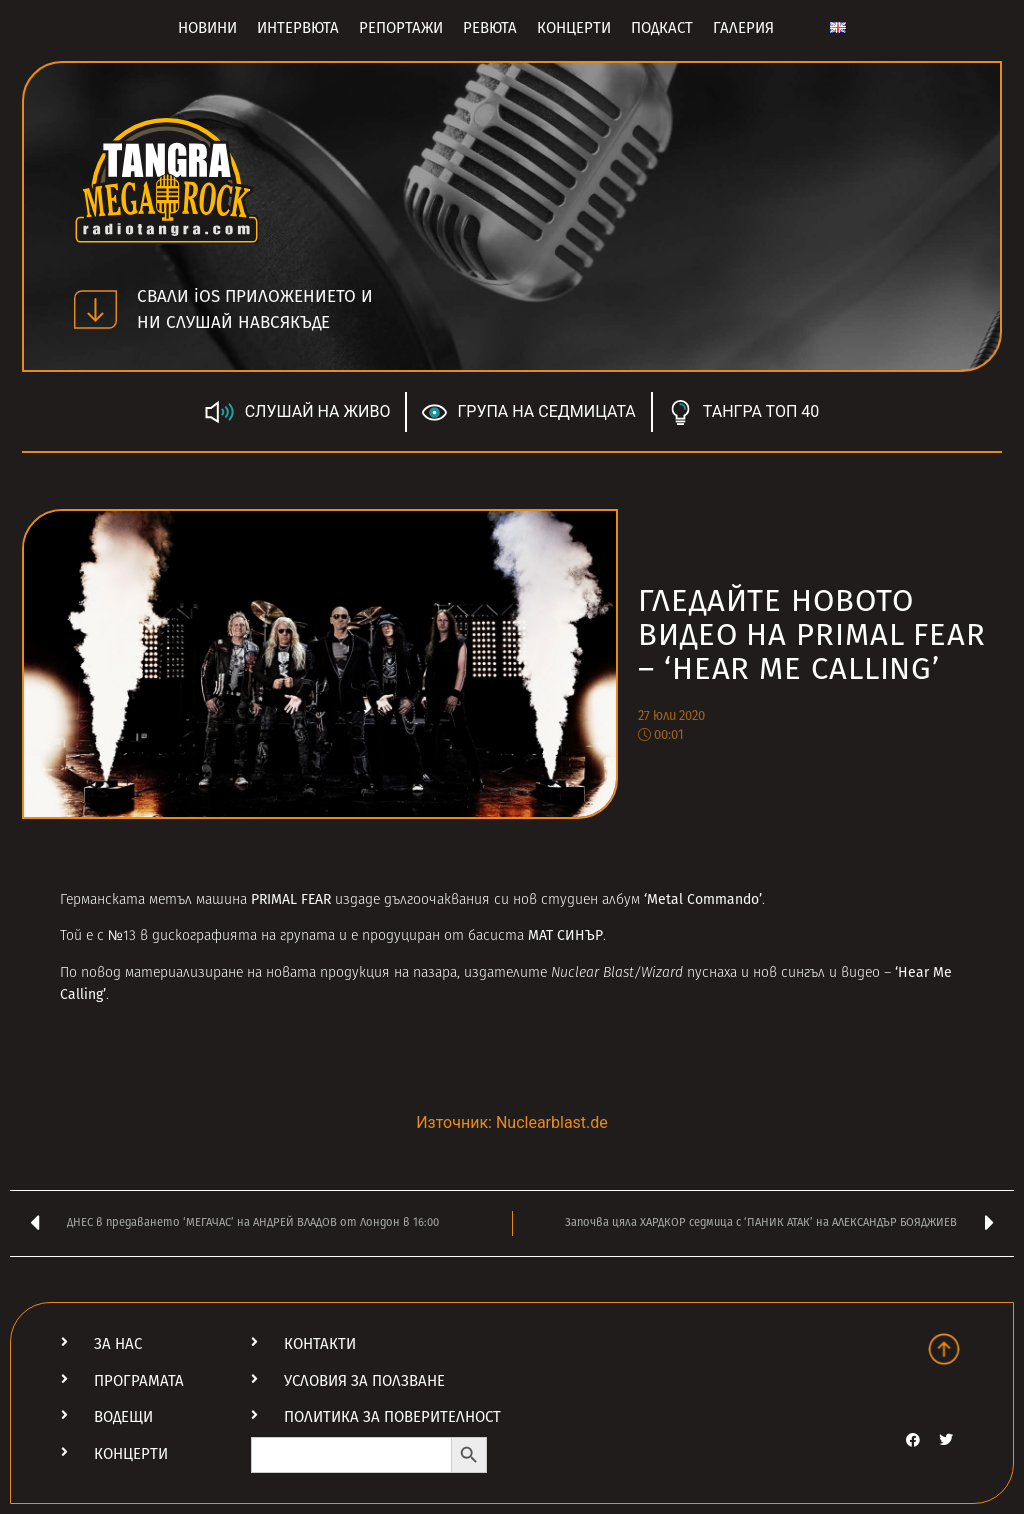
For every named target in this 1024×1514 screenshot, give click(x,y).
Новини (207, 28)
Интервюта (298, 28)
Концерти (574, 28)
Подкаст (662, 28)
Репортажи (401, 28)
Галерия (743, 28)
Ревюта (490, 28)
